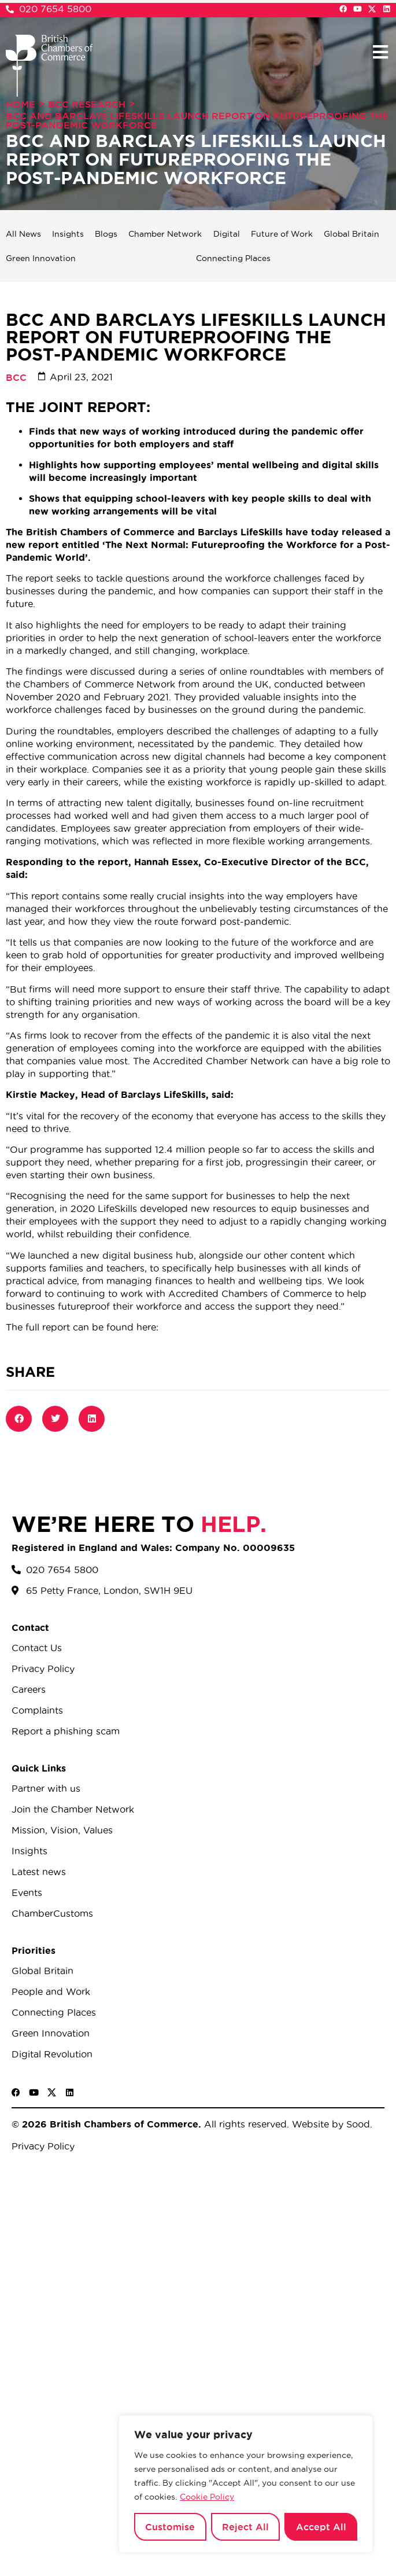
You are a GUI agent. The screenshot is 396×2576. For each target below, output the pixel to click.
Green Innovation (41, 258)
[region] (246, 2484)
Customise (170, 2527)
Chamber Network (165, 233)
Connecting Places (233, 258)
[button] (380, 52)
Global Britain (351, 233)
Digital (226, 233)
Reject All (245, 2527)
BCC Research (86, 104)
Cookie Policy (207, 2496)
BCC (16, 377)
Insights (68, 233)
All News (23, 233)
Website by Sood (329, 2124)
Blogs (106, 233)
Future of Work (282, 233)
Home (20, 104)
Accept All (321, 2527)
